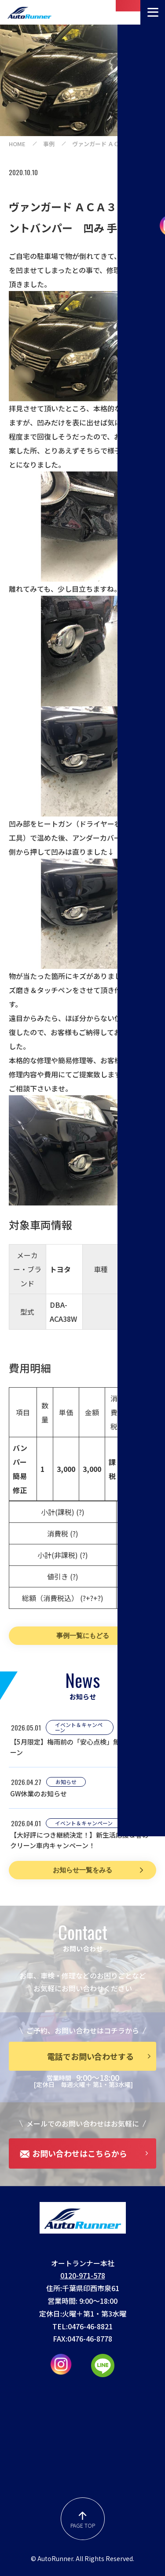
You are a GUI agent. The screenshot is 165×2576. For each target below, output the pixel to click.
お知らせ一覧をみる (82, 1870)
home (17, 144)
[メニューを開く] (152, 12)
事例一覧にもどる (82, 1635)
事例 (49, 144)
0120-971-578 (82, 2275)
